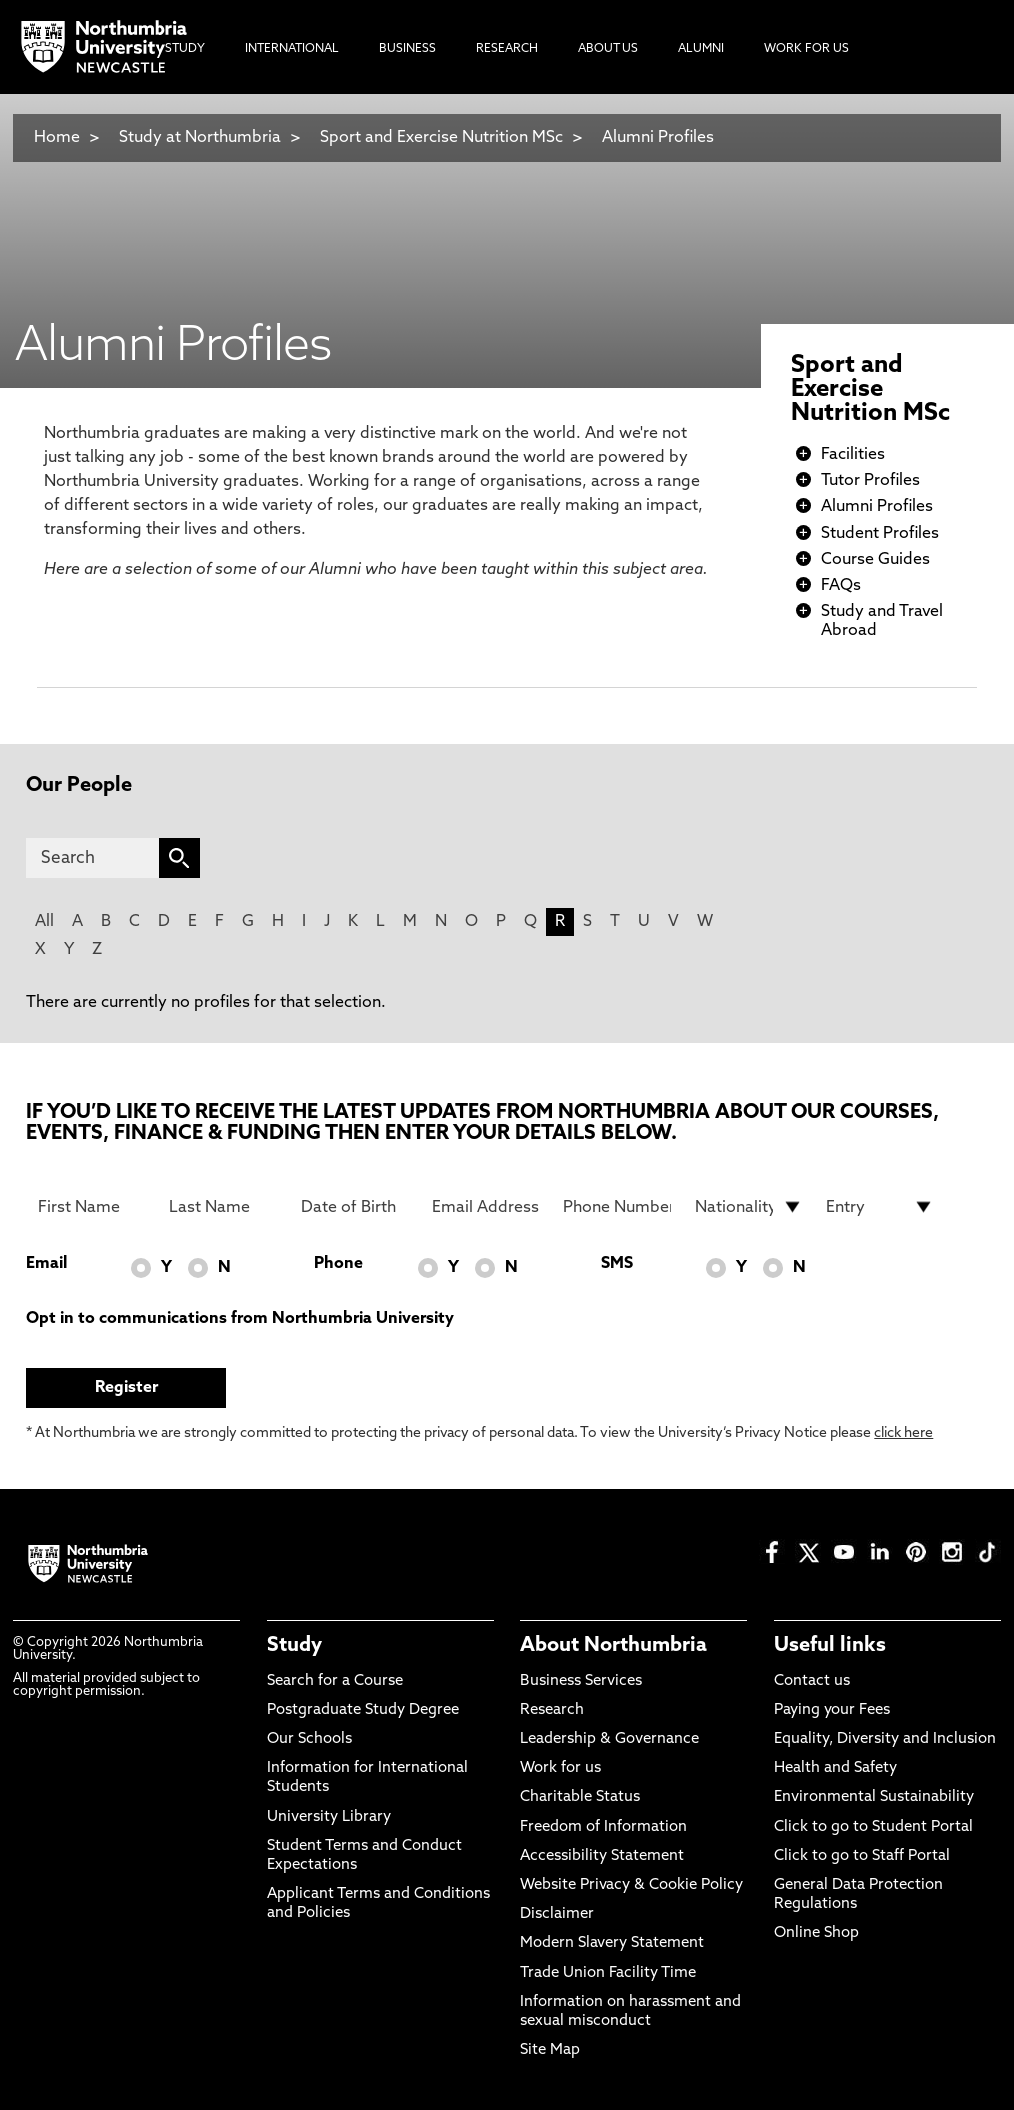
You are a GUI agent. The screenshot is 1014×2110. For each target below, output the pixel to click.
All (44, 922)
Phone (338, 1264)
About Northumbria (613, 1646)
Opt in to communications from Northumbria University (240, 1319)
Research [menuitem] (507, 49)
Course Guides (875, 560)
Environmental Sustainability (874, 1797)
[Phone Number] (617, 1207)
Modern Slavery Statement (612, 1943)
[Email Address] (486, 1207)
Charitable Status (580, 1797)
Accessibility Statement (602, 1856)
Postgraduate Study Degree (363, 1710)
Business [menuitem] (407, 49)
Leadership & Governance (609, 1739)
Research (552, 1710)
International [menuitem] (292, 49)
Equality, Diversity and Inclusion (885, 1739)
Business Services (581, 1681)
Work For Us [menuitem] (806, 49)
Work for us (560, 1768)
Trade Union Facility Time (608, 1973)
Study (294, 1646)
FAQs (841, 586)
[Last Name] (223, 1207)
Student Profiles (880, 534)
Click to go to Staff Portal (862, 1856)
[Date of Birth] (355, 1207)
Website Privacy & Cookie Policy (631, 1885)
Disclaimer (557, 1914)
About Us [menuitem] (608, 49)
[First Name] (92, 1207)
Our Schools (309, 1739)
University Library (329, 1817)
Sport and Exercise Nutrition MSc (441, 138)
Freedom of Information (603, 1827)
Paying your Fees (832, 1710)
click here (903, 1433)
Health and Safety (835, 1768)
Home (57, 138)
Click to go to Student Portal (873, 1827)
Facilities (853, 455)
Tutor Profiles (870, 481)
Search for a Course (335, 1681)
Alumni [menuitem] (701, 49)
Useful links (830, 1646)
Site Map (550, 2050)
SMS (617, 1264)
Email (46, 1264)
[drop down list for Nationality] (749, 1207)
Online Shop (816, 1933)
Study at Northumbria (200, 138)
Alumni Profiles (658, 138)
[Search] (92, 858)
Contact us (812, 1681)
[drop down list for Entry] (880, 1207)
